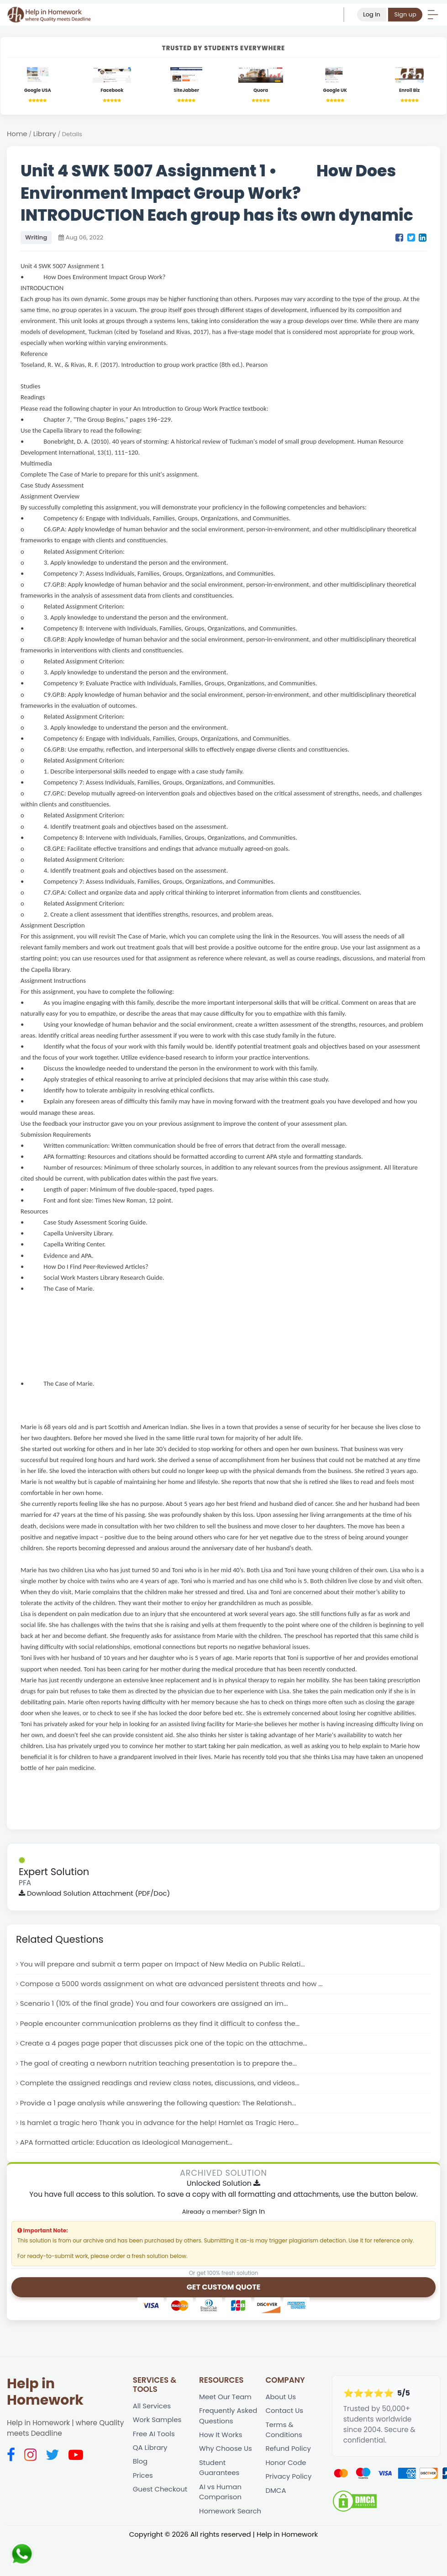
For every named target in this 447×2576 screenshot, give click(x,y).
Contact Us (284, 2415)
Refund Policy (288, 2454)
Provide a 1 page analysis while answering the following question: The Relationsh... (162, 2106)
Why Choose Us (226, 2454)
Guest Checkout (161, 2495)
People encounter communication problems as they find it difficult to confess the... (164, 2025)
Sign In (253, 2215)
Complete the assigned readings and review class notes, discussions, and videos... (163, 2086)
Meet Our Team (226, 2401)
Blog (140, 2467)
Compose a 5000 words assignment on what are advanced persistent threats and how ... (175, 1985)
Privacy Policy (289, 2482)
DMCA (275, 2497)
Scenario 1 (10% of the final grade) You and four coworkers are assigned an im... (157, 2005)
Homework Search (231, 2518)
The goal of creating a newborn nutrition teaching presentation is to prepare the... (162, 2066)
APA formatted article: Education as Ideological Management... (129, 2146)
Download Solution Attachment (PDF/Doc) (96, 1894)
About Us (281, 2401)
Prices (143, 2481)
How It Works (221, 2440)
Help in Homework (45, 2396)
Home (17, 135)
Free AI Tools (154, 2438)
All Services (152, 2410)
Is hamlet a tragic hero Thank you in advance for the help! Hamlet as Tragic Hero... (163, 2126)
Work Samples (158, 2424)
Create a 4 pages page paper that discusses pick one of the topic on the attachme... (168, 2046)
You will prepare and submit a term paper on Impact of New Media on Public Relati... (166, 1965)
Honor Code (286, 2468)
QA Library (150, 2453)
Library (45, 135)
